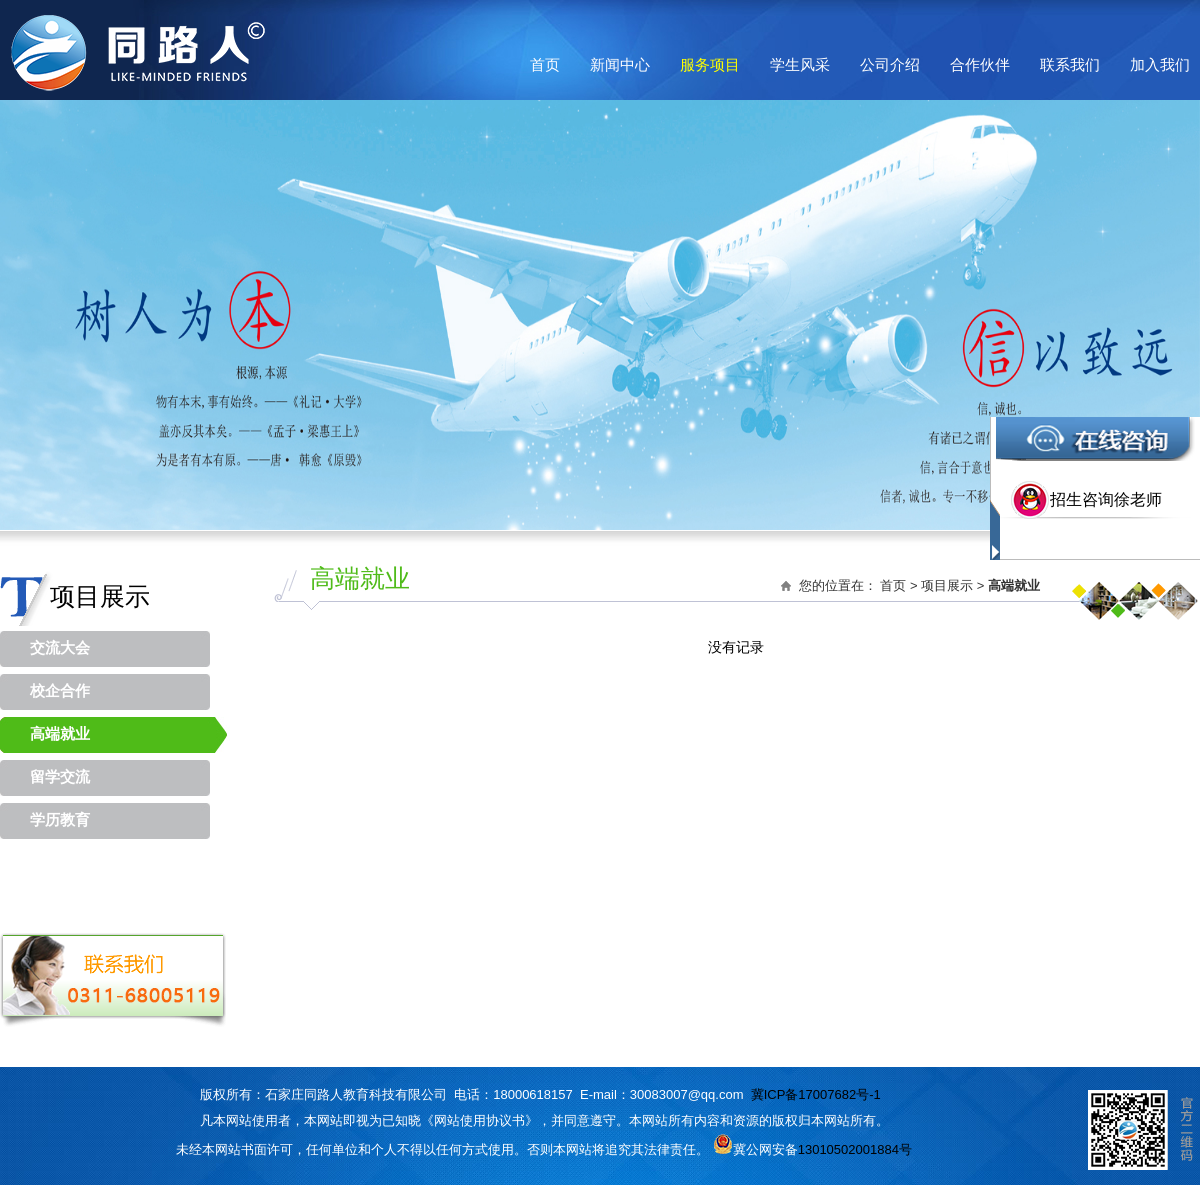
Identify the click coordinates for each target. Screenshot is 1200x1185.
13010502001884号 (855, 1149)
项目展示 (947, 585)
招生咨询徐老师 (1106, 499)
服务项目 (710, 64)
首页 (545, 64)
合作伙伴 (980, 64)
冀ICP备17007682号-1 (816, 1094)
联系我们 (1070, 64)
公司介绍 (890, 64)
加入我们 (1160, 64)
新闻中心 (620, 64)
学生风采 (800, 64)
